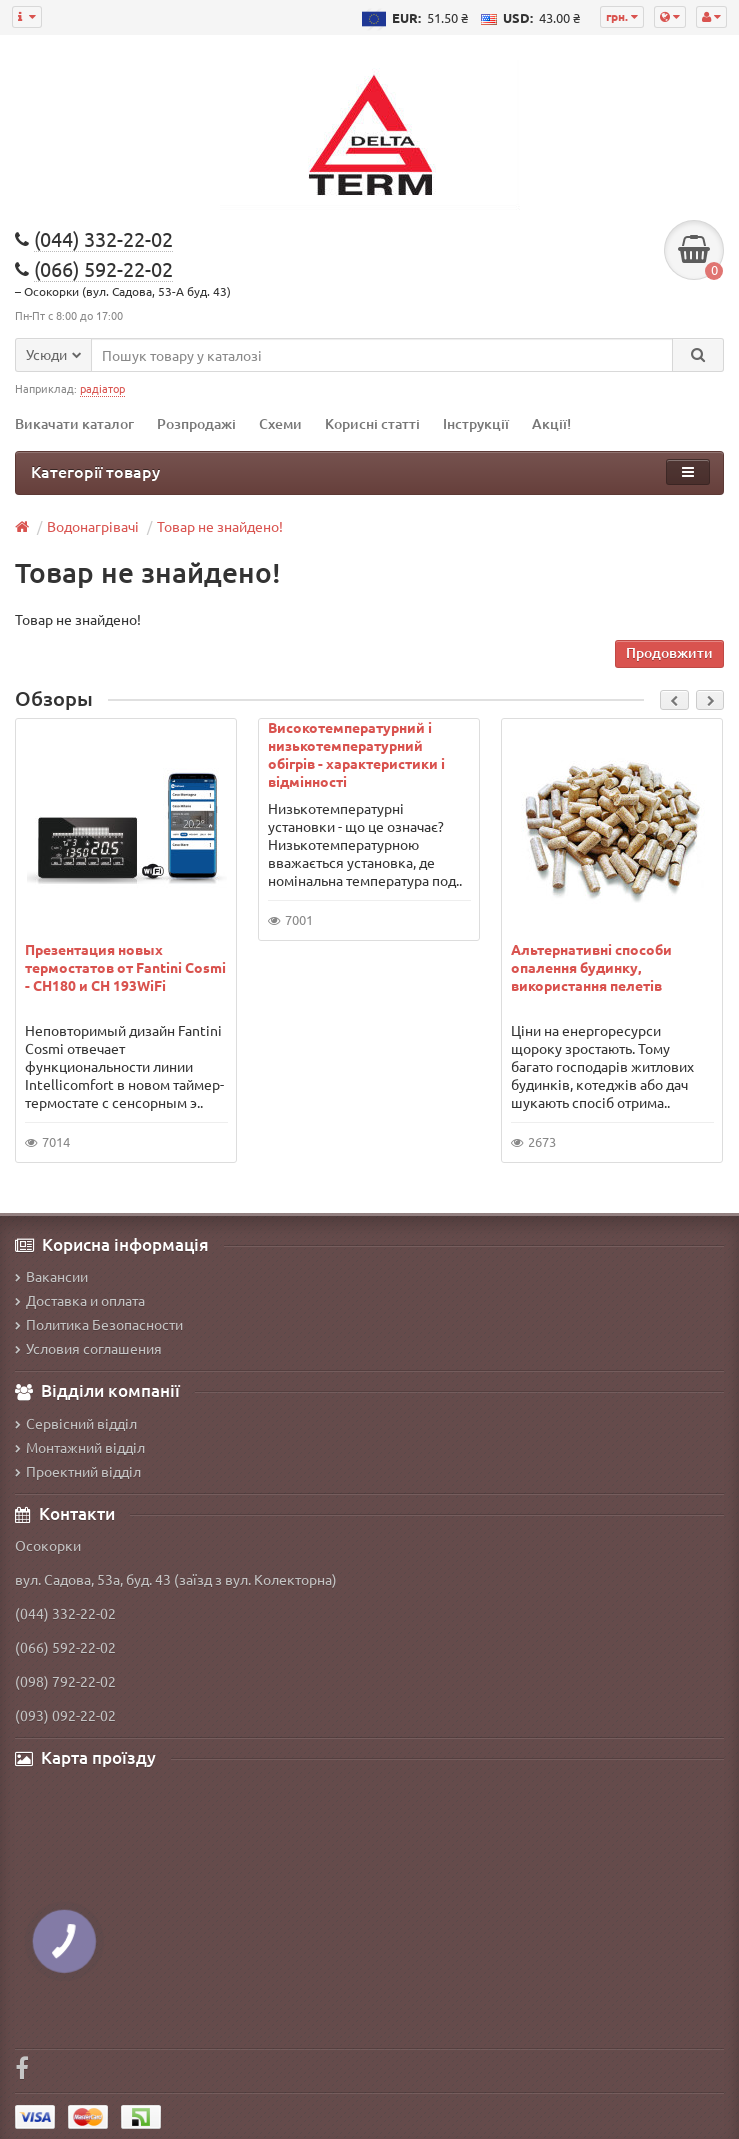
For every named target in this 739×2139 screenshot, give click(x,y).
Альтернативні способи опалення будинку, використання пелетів (591, 967)
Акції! (551, 423)
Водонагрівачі (93, 526)
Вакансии (51, 1276)
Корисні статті (372, 423)
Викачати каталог (74, 423)
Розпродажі (196, 423)
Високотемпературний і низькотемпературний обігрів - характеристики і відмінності (356, 754)
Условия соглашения (88, 1348)
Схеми (280, 423)
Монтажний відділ (80, 1447)
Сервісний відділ (76, 1423)
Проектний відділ (78, 1471)
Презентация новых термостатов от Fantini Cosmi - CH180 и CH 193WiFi (125, 967)
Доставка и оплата (80, 1300)
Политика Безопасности (99, 1324)
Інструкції (476, 423)
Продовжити (669, 652)
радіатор (102, 388)
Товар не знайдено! (220, 526)
